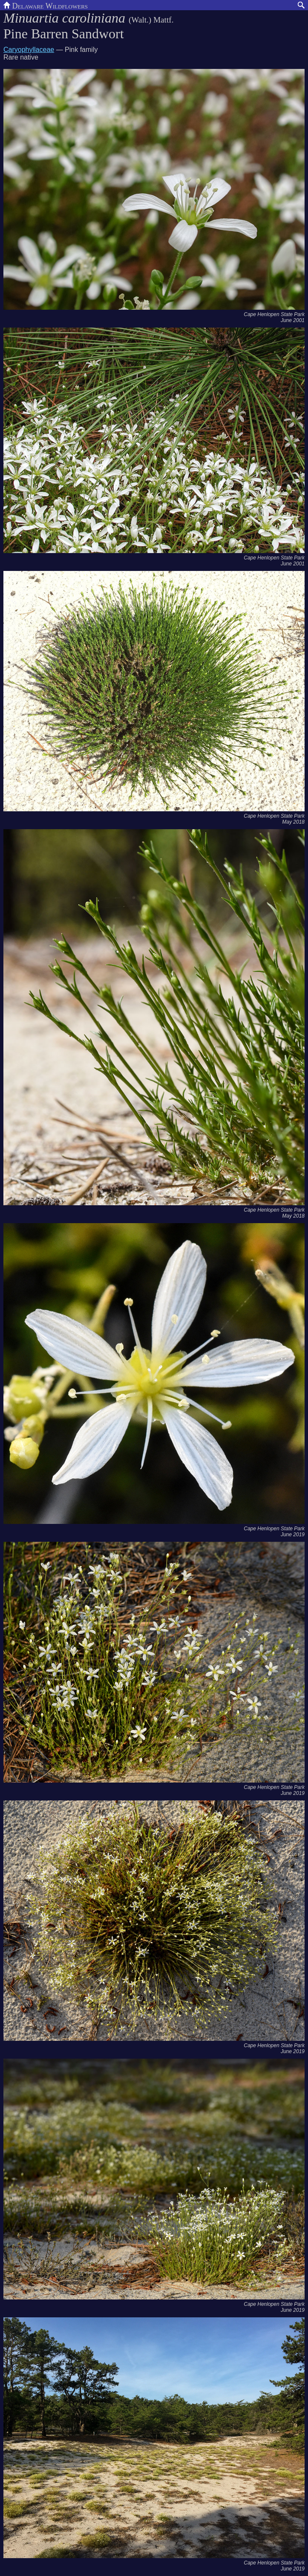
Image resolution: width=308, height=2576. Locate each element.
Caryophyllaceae (28, 49)
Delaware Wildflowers (45, 5)
